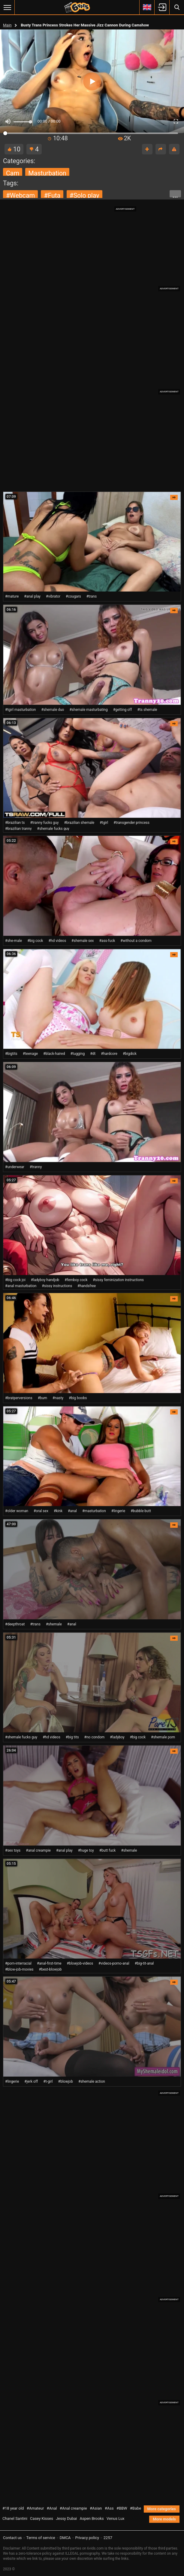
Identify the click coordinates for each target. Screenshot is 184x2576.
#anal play (32, 596)
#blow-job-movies (19, 1969)
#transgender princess (131, 823)
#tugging (77, 1054)
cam (12, 173)
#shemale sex (82, 941)
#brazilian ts (15, 823)
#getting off (122, 710)
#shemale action (91, 2081)
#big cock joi (15, 1280)
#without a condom (136, 941)
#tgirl (104, 823)
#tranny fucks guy (44, 823)
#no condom (94, 1737)
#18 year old (13, 2508)
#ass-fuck (107, 941)
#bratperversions (18, 1398)
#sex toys (12, 1850)
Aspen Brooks (92, 2518)
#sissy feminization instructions (118, 1280)
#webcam (20, 195)
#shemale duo (52, 710)
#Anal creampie (73, 2508)
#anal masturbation (20, 1286)
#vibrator (53, 596)
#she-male (13, 941)
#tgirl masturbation (20, 710)
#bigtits (11, 1054)
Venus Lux (116, 2518)
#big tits (72, 1737)
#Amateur (35, 2508)
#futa (52, 195)
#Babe (135, 2508)
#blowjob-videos (80, 1963)
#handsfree (86, 1286)
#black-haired (54, 1054)
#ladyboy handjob (45, 1280)
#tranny (36, 1167)
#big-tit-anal (144, 1963)
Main (7, 25)
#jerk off (31, 2081)
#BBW (121, 2508)
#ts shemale (147, 710)
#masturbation (94, 1511)
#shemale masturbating (88, 710)
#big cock (35, 941)
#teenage (30, 1054)
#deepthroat (15, 1624)
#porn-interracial (18, 1963)
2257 (108, 2537)
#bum (42, 1398)
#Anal (52, 2508)
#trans (91, 596)
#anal (72, 1511)
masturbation (47, 173)
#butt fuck (107, 1850)
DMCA (65, 2537)
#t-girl (48, 2081)
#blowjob (65, 2081)
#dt (92, 1054)
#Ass (109, 2508)
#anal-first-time (49, 1963)
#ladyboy (117, 1737)
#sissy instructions (57, 1286)
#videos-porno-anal (113, 1963)
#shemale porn (163, 1737)
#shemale (54, 1624)
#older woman (16, 1511)
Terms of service (40, 2537)
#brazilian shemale (79, 823)
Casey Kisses (41, 2518)
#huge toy (86, 1850)
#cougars (73, 596)
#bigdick (130, 1054)
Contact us (12, 2537)
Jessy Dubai (66, 2518)
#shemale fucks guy (53, 829)
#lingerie (118, 1511)
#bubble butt (141, 1511)
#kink (58, 1511)
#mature (12, 596)
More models (164, 2519)
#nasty (58, 1398)
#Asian (96, 2508)
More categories (161, 2509)
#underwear (14, 1167)
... (175, 194)
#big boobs (78, 1398)
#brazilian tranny (18, 829)
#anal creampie (38, 1850)
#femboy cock (76, 1280)
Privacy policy (87, 2537)
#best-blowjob (50, 1969)
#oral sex (41, 1511)
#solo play (84, 195)
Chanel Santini (14, 2518)
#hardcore (109, 1054)
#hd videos (57, 941)
